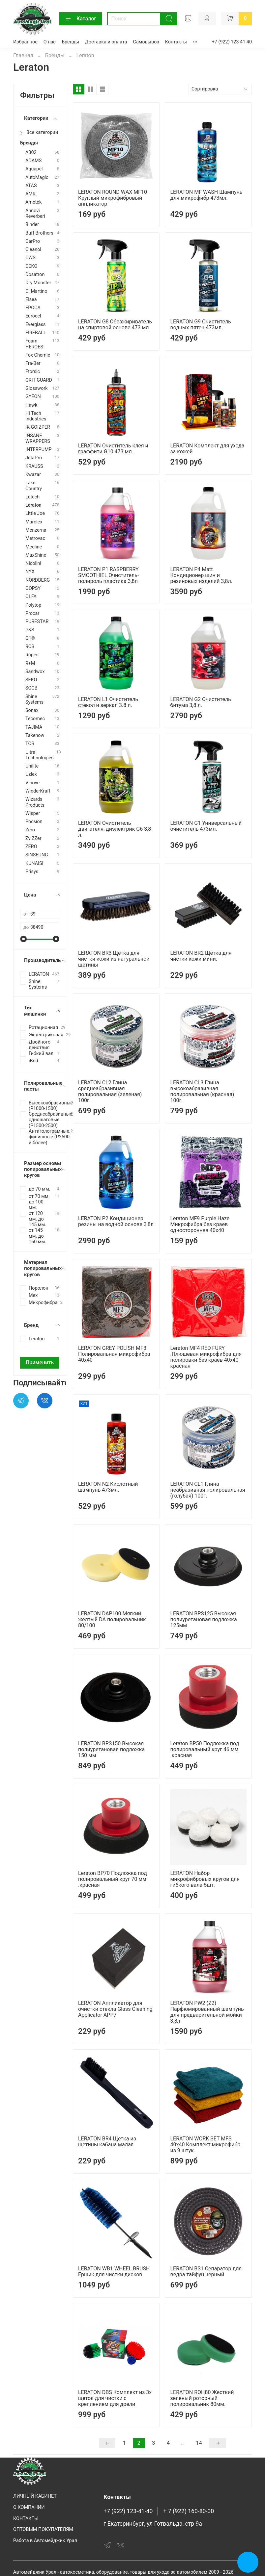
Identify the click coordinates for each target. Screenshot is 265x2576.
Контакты (176, 42)
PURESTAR (36, 621)
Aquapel (34, 169)
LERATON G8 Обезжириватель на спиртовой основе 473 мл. (115, 324)
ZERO (31, 846)
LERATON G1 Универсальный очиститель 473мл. (206, 826)
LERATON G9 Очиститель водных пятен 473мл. (200, 324)
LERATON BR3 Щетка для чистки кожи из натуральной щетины (113, 959)
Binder (32, 224)
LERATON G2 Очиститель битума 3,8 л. (200, 702)
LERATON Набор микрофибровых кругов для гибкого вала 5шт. (205, 1879)
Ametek (33, 202)
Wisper (32, 813)
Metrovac (35, 538)
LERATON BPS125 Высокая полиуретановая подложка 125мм (203, 1619)
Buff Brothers (39, 233)
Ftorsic (32, 371)
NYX (30, 571)
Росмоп (34, 821)
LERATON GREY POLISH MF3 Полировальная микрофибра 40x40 (114, 1354)
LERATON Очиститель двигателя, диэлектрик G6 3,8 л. (114, 829)
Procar (32, 613)
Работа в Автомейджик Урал (45, 2540)
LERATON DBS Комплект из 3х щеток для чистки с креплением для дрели (115, 2398)
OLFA (31, 596)
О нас (50, 42)
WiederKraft (37, 791)
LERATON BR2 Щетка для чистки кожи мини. (200, 956)
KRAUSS (34, 466)
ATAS (31, 186)
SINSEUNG (36, 855)
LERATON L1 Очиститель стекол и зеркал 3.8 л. (108, 702)
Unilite (32, 766)
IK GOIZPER (37, 427)
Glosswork (36, 388)
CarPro (32, 241)
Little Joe (35, 513)
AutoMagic (36, 177)
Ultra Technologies (39, 755)
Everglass (35, 324)
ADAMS (33, 161)
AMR (30, 194)
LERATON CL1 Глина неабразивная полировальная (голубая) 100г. (207, 1490)
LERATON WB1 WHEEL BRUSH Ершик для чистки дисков (114, 2271)
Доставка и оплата (106, 42)
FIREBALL (35, 333)
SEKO (31, 680)
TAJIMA (33, 727)
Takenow (34, 735)
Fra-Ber (33, 363)
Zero (30, 830)
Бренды (70, 42)
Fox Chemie (37, 355)
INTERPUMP (38, 449)
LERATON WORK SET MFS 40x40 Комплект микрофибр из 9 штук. (205, 2144)
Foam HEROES (34, 343)
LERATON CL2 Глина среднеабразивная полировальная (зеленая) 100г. (110, 1091)
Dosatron (35, 274)
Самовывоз (146, 42)
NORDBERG (37, 580)
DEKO (31, 266)
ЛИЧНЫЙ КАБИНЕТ (35, 2496)
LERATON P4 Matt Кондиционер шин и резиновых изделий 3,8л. (201, 575)
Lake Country (33, 485)
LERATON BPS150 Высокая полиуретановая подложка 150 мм (111, 1749)
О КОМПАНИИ (28, 2507)
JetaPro (33, 458)
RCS (29, 646)
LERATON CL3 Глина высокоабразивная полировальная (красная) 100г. (202, 1091)
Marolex (34, 522)
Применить (40, 1362)
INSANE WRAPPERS (37, 438)
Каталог (80, 18)
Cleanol (33, 249)
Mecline (33, 547)
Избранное (25, 42)
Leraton (33, 505)
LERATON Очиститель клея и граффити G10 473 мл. (113, 448)
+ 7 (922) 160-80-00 (188, 2511)
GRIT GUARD (38, 380)
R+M (30, 663)
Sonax (32, 710)
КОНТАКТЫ (26, 2518)
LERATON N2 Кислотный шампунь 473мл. (108, 1487)
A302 (31, 152)
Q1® (30, 638)
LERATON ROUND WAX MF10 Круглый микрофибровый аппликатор (112, 198)
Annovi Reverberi (35, 213)
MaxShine (35, 555)
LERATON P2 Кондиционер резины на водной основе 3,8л (116, 1221)
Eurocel (33, 316)
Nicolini (33, 563)
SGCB (31, 688)
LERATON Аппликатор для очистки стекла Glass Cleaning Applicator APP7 (115, 2009)
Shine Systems (34, 699)
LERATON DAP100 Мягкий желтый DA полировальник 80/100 (112, 1619)
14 (199, 2443)
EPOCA (33, 308)
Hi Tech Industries (35, 416)
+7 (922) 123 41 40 (232, 42)
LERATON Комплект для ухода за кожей (207, 448)
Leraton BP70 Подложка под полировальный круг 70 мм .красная (112, 1879)
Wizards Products (34, 802)
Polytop (33, 605)
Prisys (31, 871)
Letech (32, 497)
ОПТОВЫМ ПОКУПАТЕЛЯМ (43, 2529)
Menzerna (35, 530)
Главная (23, 55)
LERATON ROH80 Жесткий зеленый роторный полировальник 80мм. (202, 2398)
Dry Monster (38, 283)
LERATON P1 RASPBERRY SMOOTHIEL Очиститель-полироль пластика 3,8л (108, 575)
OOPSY (33, 588)
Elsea (31, 299)
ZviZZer (33, 838)
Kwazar (33, 474)
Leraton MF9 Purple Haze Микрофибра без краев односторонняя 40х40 (199, 1224)
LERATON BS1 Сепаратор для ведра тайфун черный (206, 2271)
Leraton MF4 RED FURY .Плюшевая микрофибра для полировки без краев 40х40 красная (206, 1357)
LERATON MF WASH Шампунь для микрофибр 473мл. (206, 195)
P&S (29, 630)
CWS (30, 258)
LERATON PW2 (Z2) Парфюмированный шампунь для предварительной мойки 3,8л (207, 2012)
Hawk (31, 405)
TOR (29, 743)
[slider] (23, 939)
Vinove (32, 783)
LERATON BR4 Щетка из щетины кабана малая (107, 2141)
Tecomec (35, 718)
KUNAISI (34, 863)
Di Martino (36, 291)
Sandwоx (35, 671)
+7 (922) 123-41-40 (128, 2511)
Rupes (32, 655)
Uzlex (31, 774)
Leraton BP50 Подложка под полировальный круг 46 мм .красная (204, 1749)
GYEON (33, 396)
